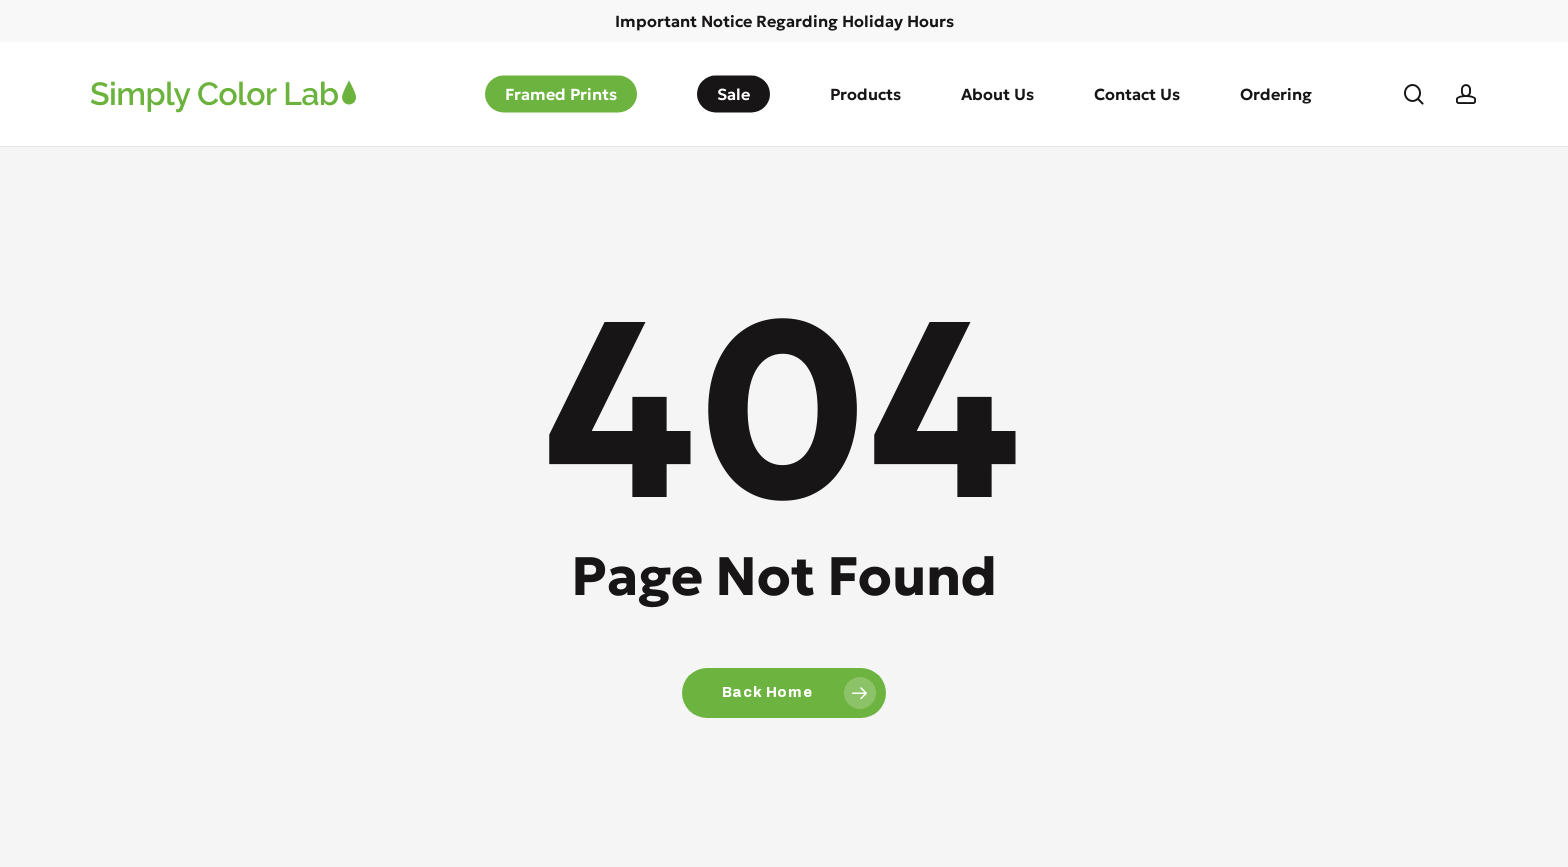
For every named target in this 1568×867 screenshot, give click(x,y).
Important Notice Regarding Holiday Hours (784, 21)
